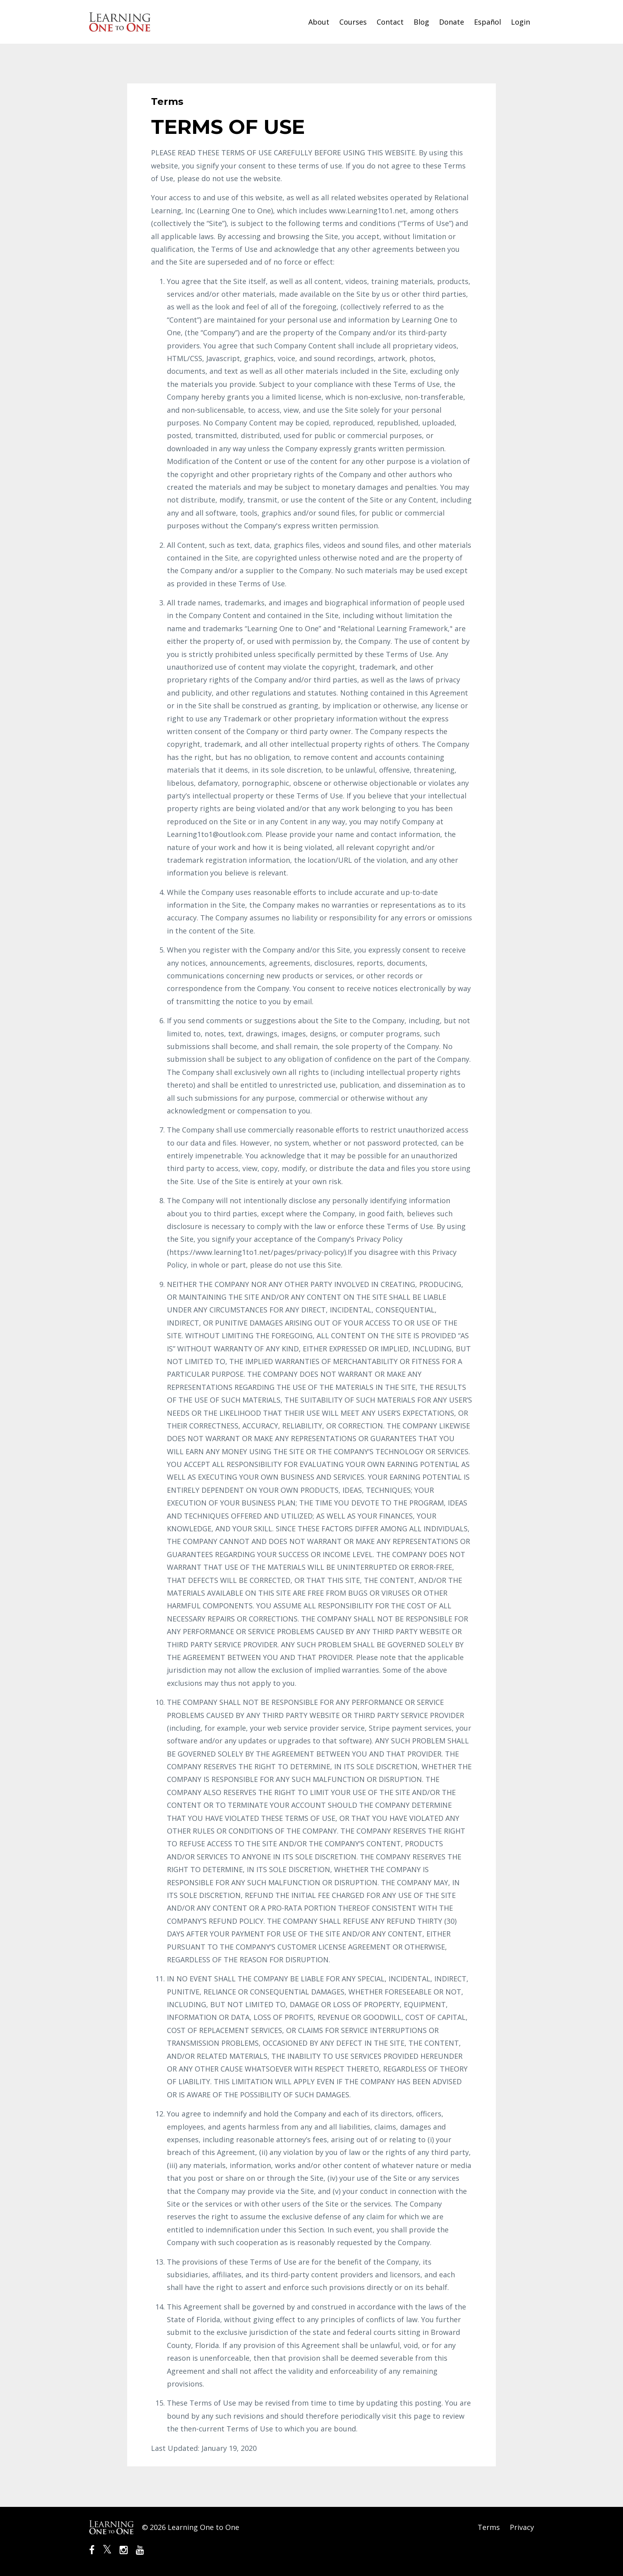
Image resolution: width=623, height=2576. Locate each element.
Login (520, 22)
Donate (451, 22)
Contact (390, 22)
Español (487, 22)
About (318, 22)
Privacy (522, 2527)
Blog (421, 22)
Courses (353, 22)
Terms (489, 2527)
